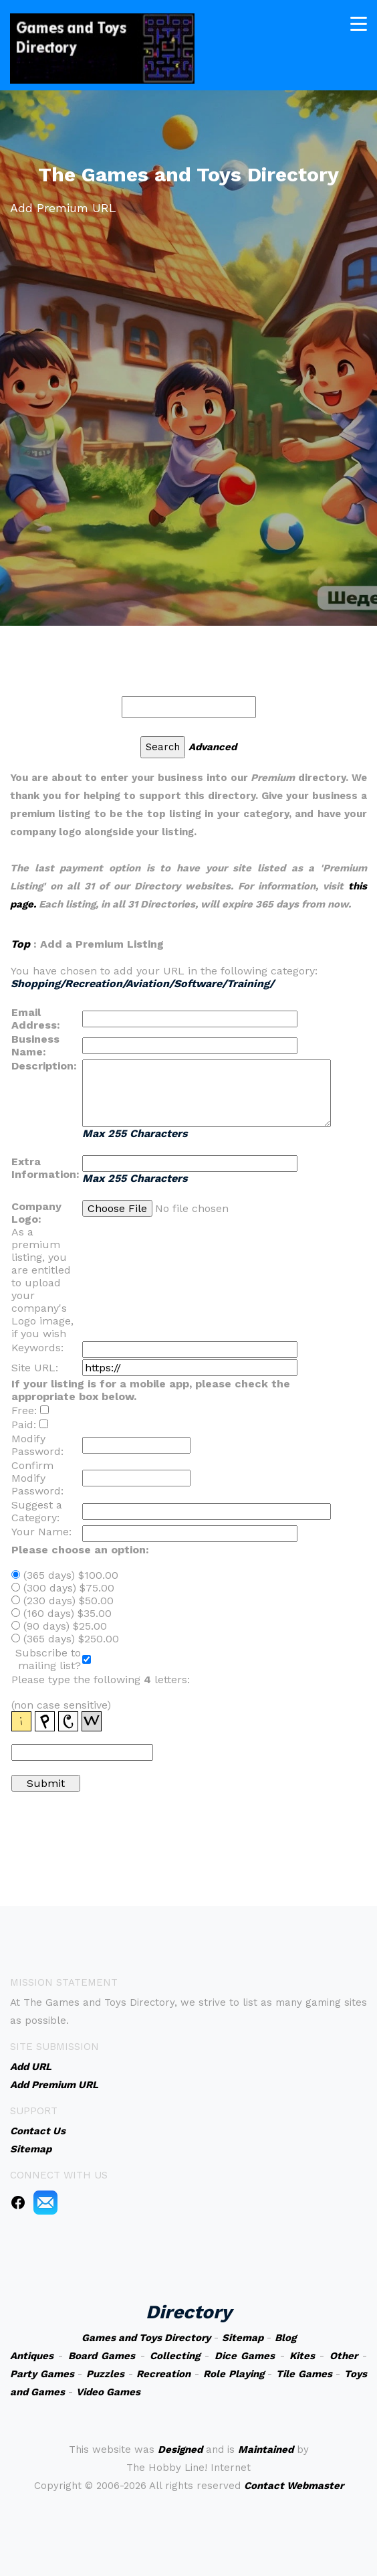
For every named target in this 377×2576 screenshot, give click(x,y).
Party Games (42, 2374)
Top (20, 944)
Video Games (108, 2392)
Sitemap (242, 2338)
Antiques (31, 2356)
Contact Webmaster (294, 2486)
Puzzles (105, 2374)
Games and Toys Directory (146, 2338)
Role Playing (233, 2374)
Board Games (101, 2356)
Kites (302, 2356)
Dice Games (245, 2356)
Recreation (163, 2374)
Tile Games (304, 2374)
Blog (285, 2338)
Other (344, 2356)
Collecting (175, 2356)
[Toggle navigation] (358, 18)
